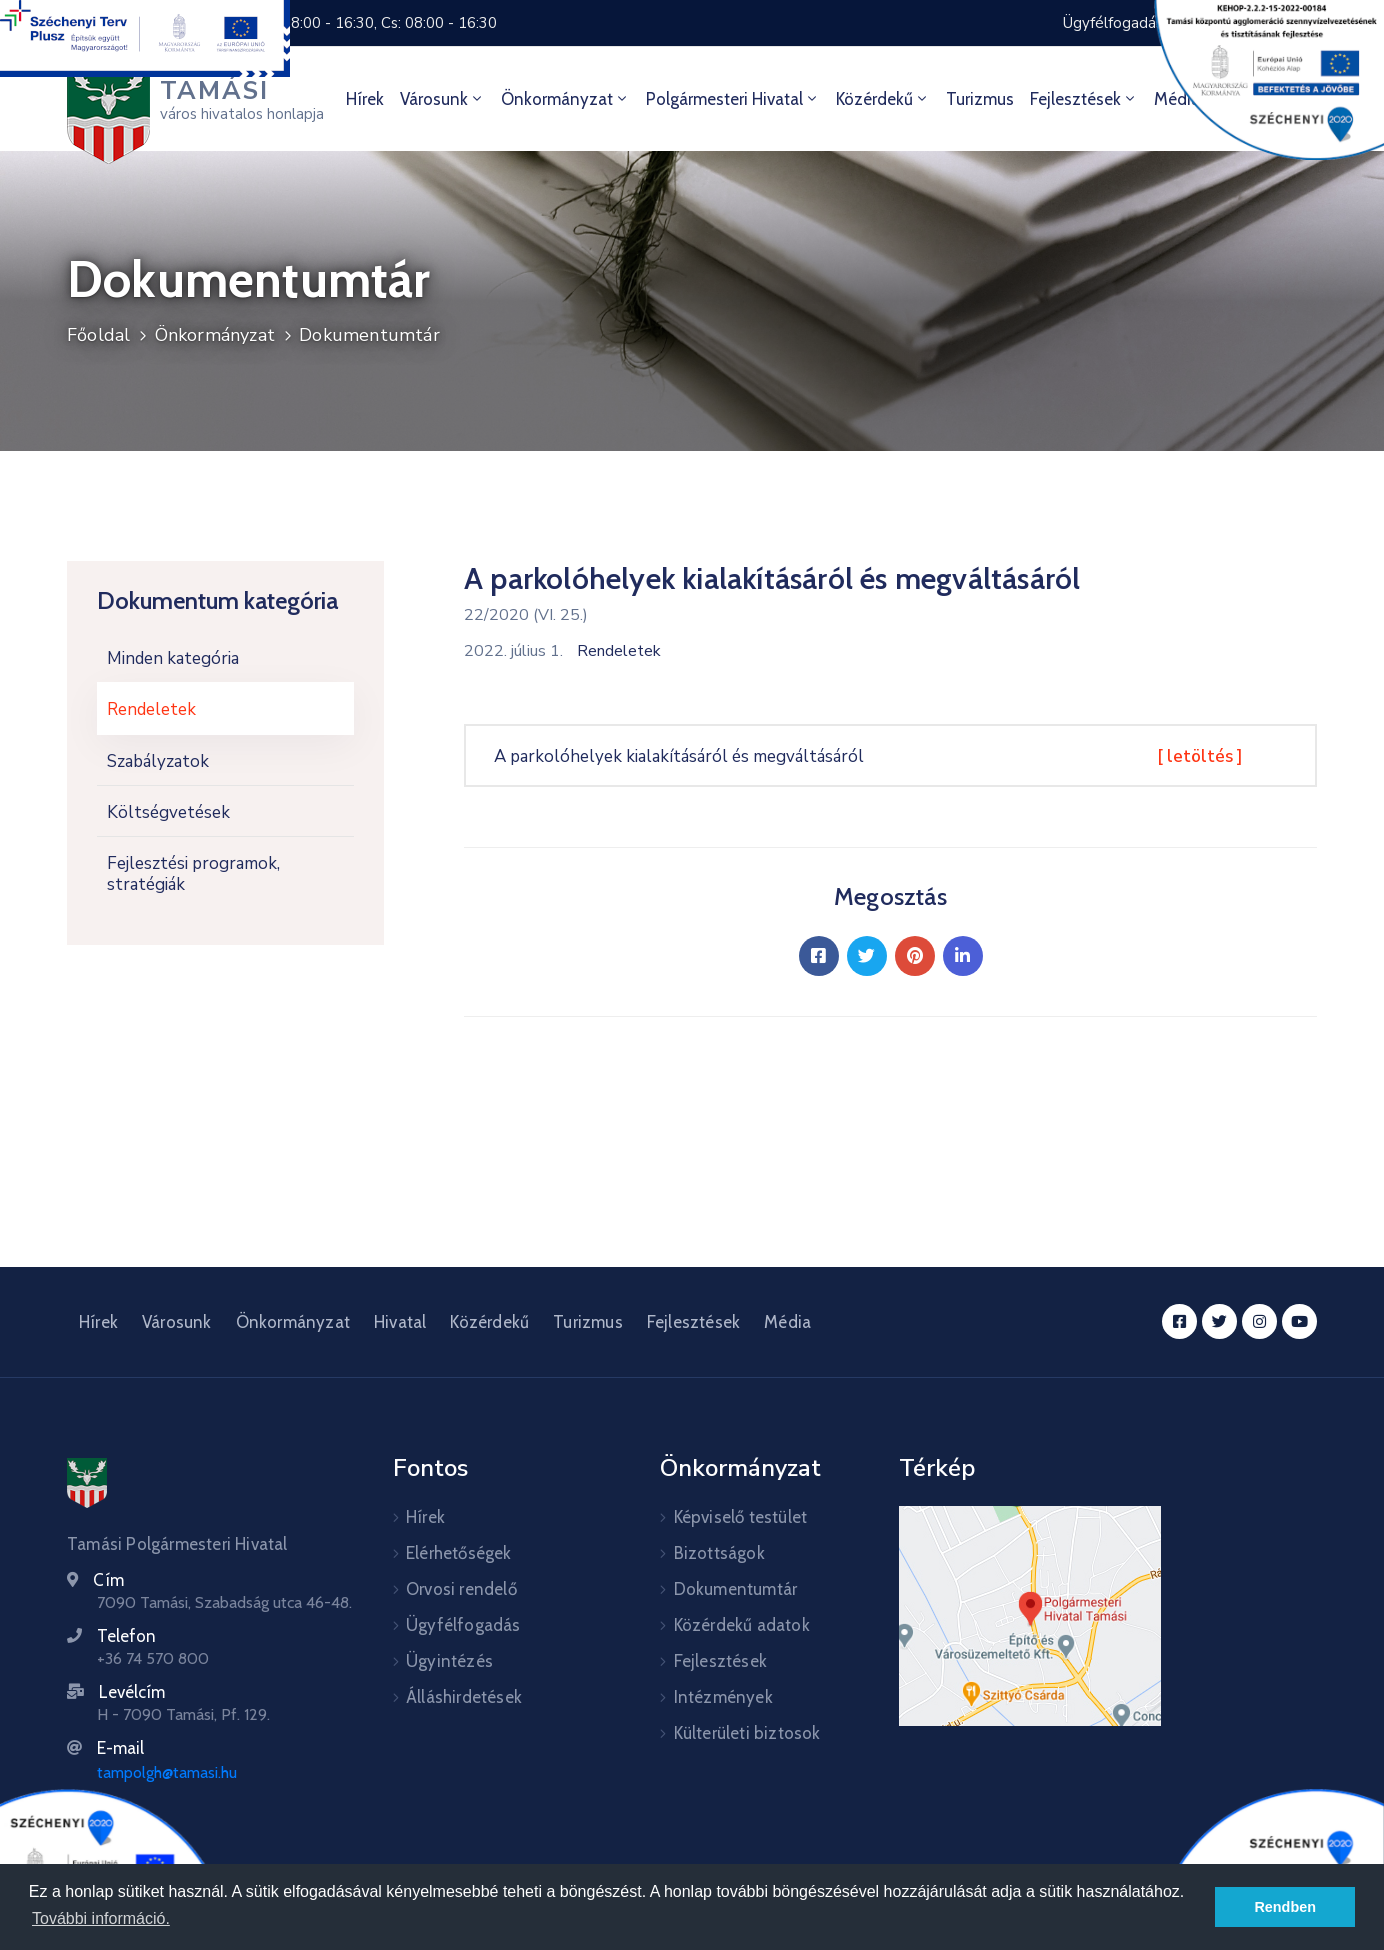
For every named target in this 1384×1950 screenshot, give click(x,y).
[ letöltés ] (1200, 756)
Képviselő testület (741, 1517)
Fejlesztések (1084, 99)
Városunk (442, 99)
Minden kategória (173, 658)
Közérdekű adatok (742, 1625)
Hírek (365, 99)
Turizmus (980, 99)
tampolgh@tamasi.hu (167, 1772)
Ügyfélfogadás (463, 1625)
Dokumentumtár (369, 335)
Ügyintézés (449, 1661)
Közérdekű (883, 99)
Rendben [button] (1285, 1907)
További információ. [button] (101, 1918)
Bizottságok (719, 1553)
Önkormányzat (565, 99)
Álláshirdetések (464, 1697)
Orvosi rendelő (461, 1589)
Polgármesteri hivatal (733, 99)
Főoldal (98, 335)
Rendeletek (151, 709)
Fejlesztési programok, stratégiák (193, 873)
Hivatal (400, 1322)
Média (787, 1322)
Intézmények (723, 1697)
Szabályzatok (158, 761)
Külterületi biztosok (747, 1733)
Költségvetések (168, 812)
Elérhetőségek (459, 1553)
